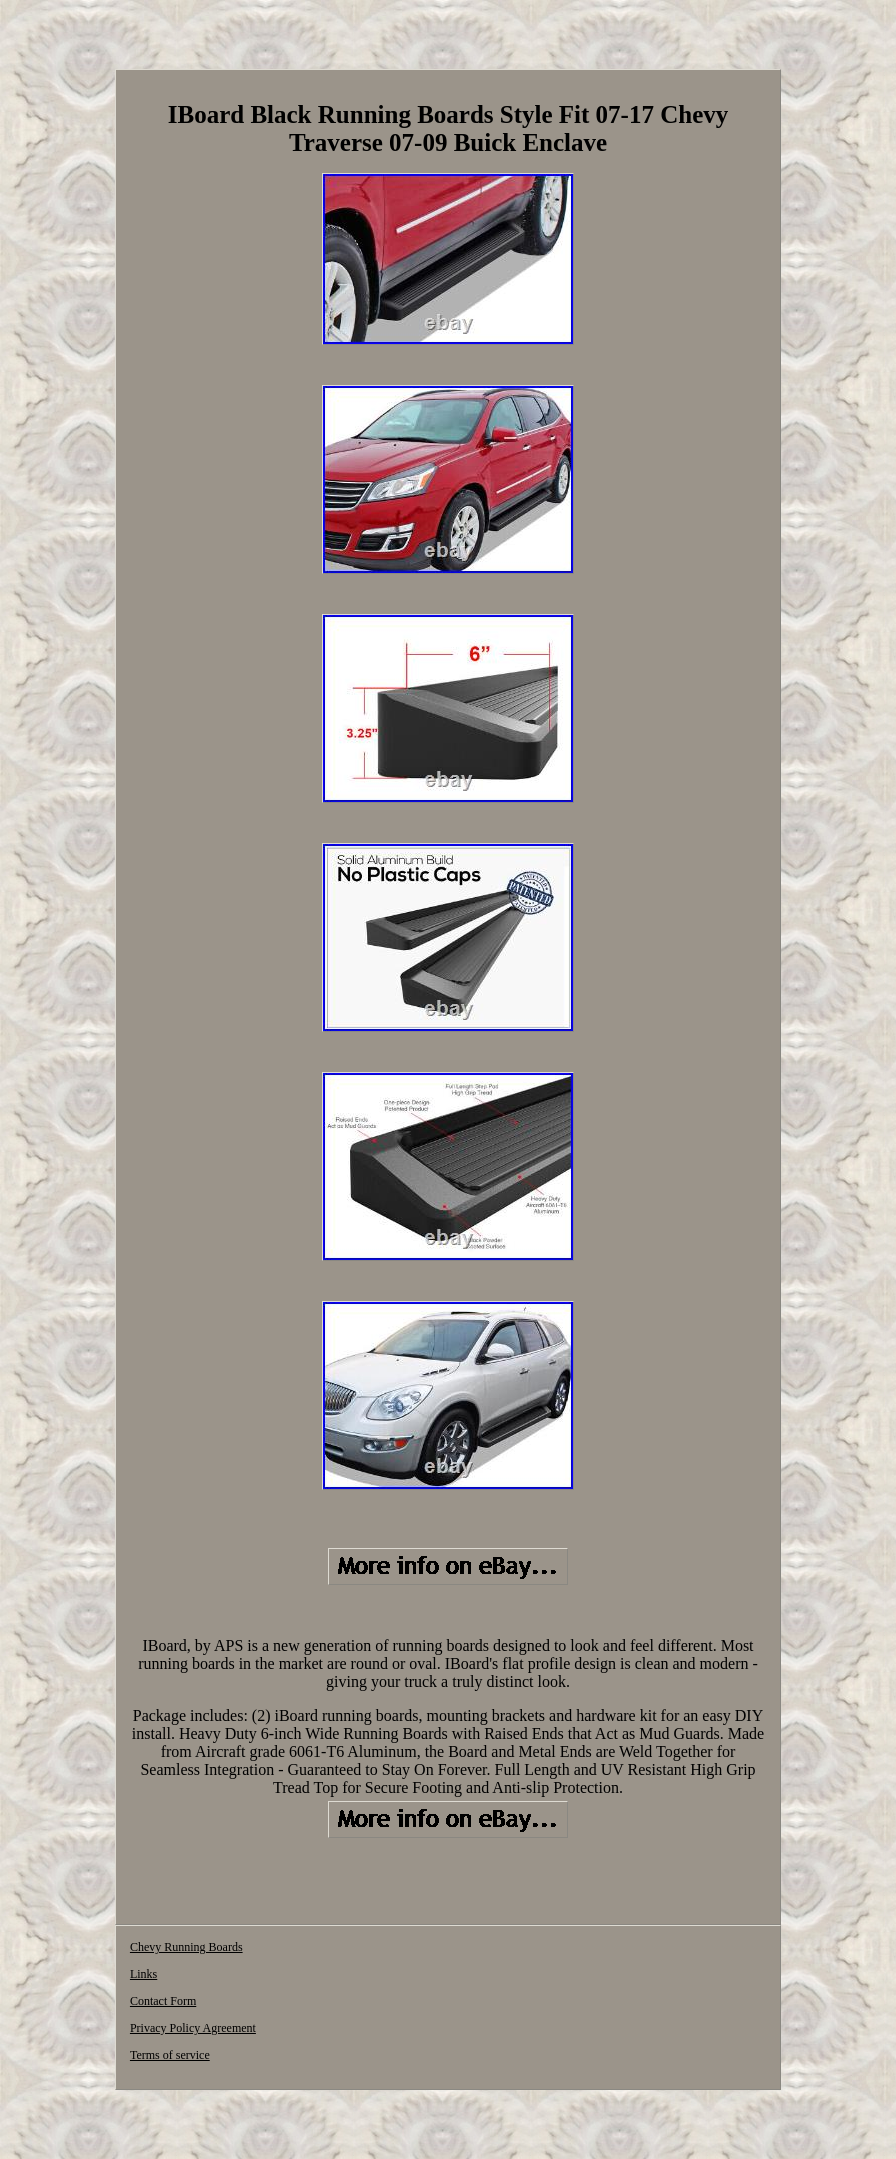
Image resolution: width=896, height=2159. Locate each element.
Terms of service (170, 2055)
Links (143, 1974)
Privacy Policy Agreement (193, 2028)
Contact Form (163, 2001)
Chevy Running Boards (186, 1947)
